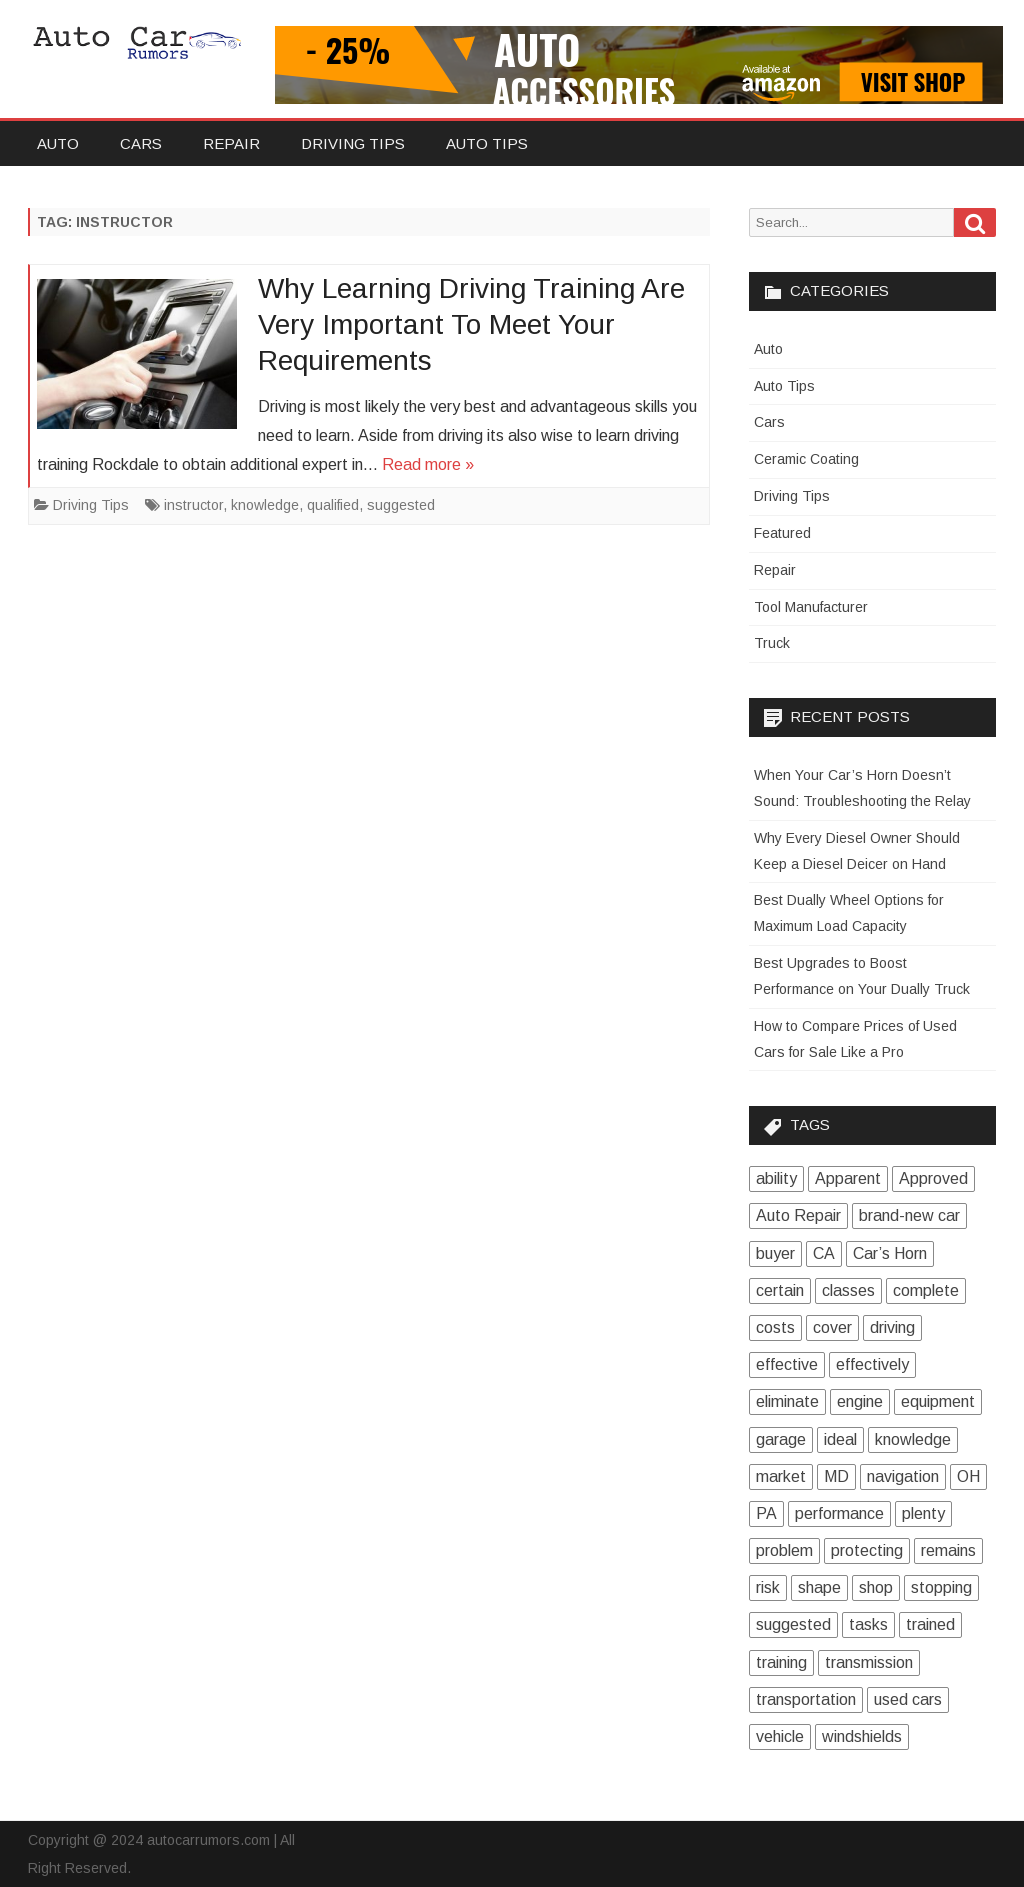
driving (892, 1327)
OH (968, 1476)
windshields (862, 1736)
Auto (58, 143)
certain (780, 1290)
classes (848, 1290)
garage (781, 1439)
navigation (903, 1476)
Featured (782, 533)
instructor (193, 505)
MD (836, 1476)
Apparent (848, 1178)
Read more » (428, 464)
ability (776, 1178)
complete (926, 1290)
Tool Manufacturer (811, 607)
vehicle (780, 1736)
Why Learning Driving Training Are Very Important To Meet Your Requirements (471, 324)
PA (766, 1513)
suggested (401, 505)
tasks (868, 1624)
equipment (938, 1401)
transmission (869, 1662)
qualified (333, 505)
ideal (840, 1439)
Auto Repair (798, 1215)
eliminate (787, 1401)
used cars (908, 1699)
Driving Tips (353, 143)
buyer (775, 1253)
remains (948, 1550)
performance (839, 1513)
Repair (231, 143)
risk (768, 1587)
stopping (941, 1587)
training (781, 1662)
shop (876, 1587)
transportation (806, 1699)
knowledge (265, 505)
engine (860, 1401)
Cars (141, 143)
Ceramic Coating (806, 459)
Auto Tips (487, 143)
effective (787, 1364)
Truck (772, 643)
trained (930, 1624)
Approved (933, 1178)
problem (784, 1550)
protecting (867, 1550)
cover (832, 1327)
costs (775, 1327)
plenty (923, 1513)
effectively (872, 1364)
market (781, 1476)
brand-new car (909, 1215)
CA (824, 1253)
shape (819, 1587)
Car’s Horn (890, 1253)
